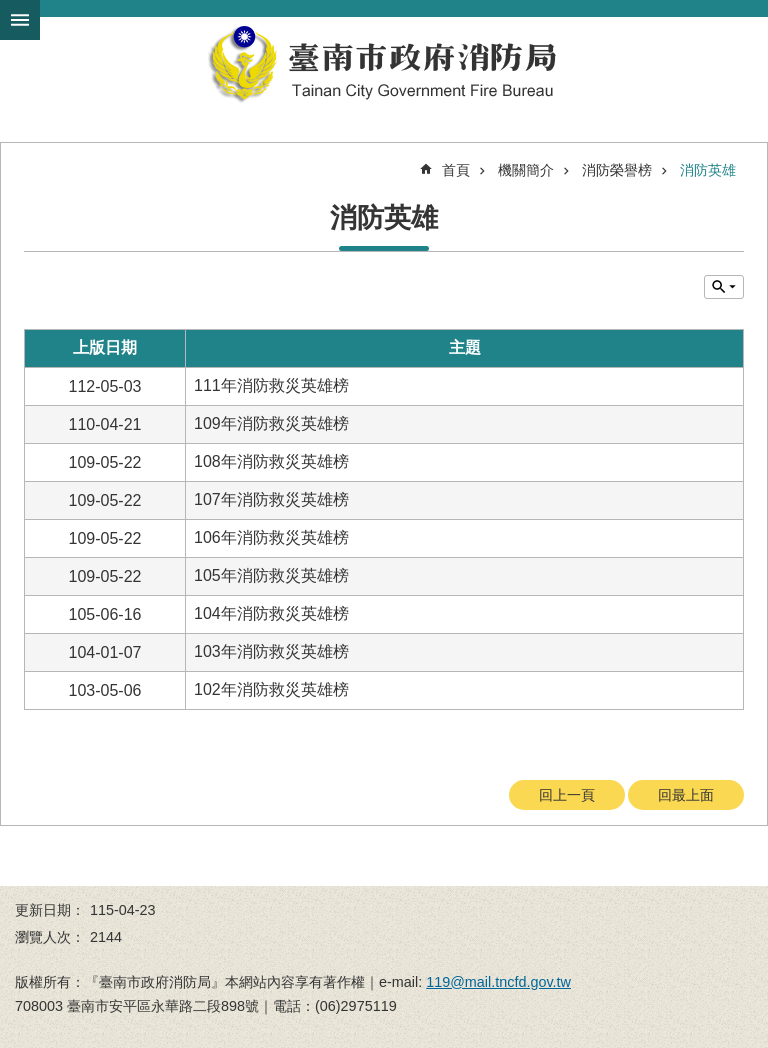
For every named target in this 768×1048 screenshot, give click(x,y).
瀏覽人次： (50, 937)
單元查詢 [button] (724, 287)
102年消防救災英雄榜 (271, 689)
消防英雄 (708, 170)
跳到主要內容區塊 (10, 10)
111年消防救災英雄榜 (271, 385)
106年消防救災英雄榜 (271, 537)
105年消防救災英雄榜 (271, 575)
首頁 (456, 170)
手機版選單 (20, 20)
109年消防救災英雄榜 (271, 423)
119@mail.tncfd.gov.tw (498, 982)
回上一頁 (567, 795)
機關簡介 (526, 170)
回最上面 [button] (686, 795)
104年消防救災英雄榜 (271, 613)
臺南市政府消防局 (384, 64)
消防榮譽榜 (617, 170)
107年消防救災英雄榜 (271, 499)
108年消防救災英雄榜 (271, 461)
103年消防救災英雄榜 (271, 651)
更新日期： (50, 910)
